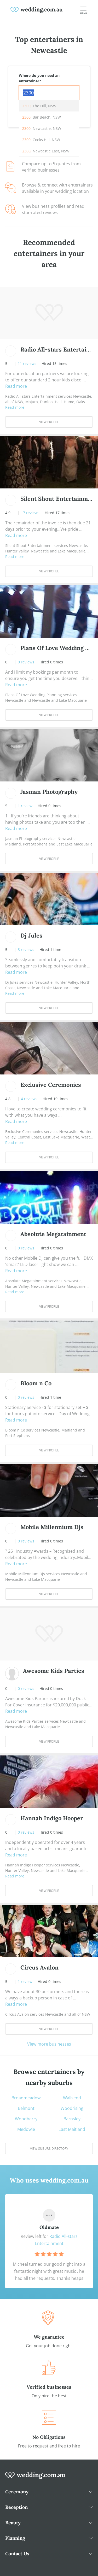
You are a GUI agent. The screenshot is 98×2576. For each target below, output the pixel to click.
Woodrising (72, 2108)
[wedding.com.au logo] (35, 2478)
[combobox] (49, 92)
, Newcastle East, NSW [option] (46, 150)
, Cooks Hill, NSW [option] (41, 139)
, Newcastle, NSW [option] (41, 128)
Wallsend (72, 2098)
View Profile (49, 422)
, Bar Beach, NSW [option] (41, 117)
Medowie (26, 2129)
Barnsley (72, 2119)
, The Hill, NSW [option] (39, 105)
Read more (16, 386)
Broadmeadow (26, 2098)
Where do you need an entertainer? (39, 78)
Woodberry (26, 2119)
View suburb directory (49, 2148)
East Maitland (72, 2129)
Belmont (26, 2108)
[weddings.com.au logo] (36, 9)
